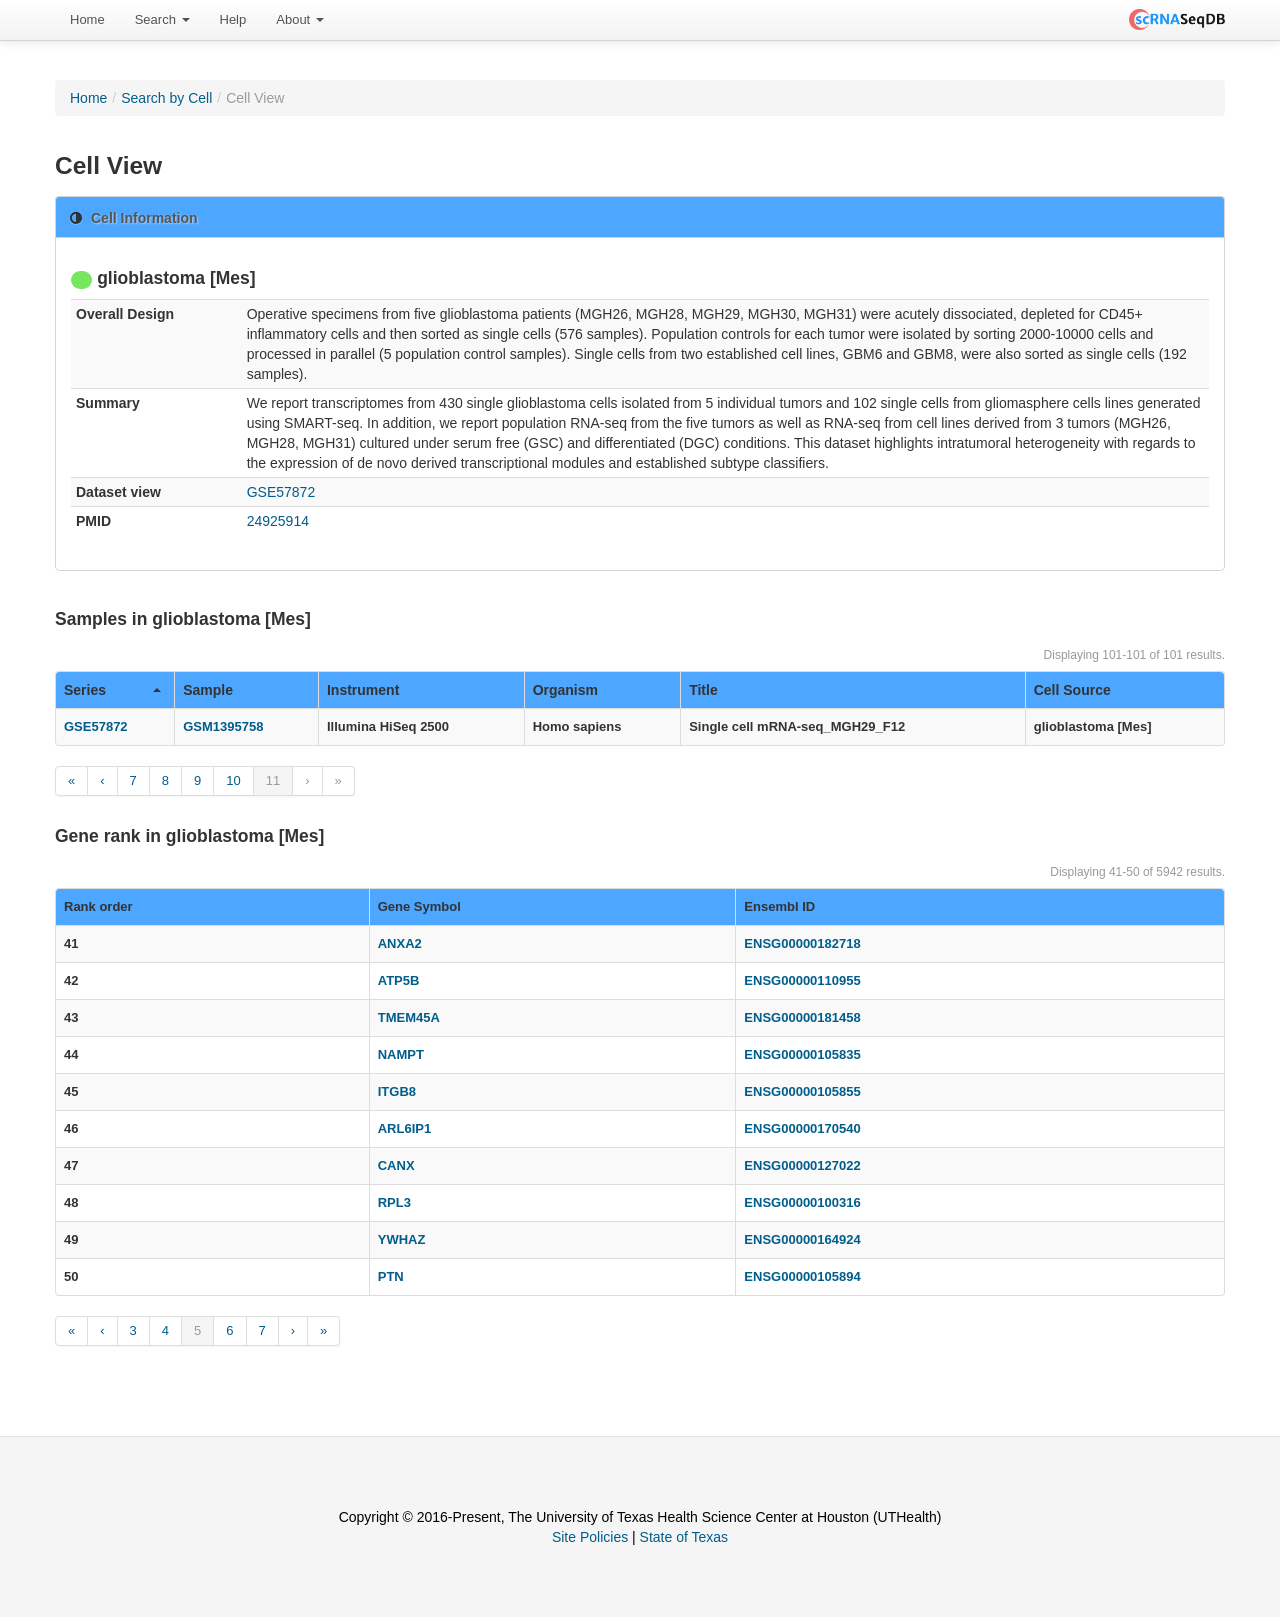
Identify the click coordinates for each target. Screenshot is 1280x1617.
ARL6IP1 (404, 1128)
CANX (396, 1165)
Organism (565, 690)
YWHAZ (402, 1239)
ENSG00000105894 (802, 1276)
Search (162, 19)
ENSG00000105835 (802, 1054)
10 (233, 780)
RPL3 (394, 1202)
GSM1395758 (223, 726)
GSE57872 (281, 492)
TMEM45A (409, 1017)
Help (233, 19)
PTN (391, 1276)
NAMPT (401, 1054)
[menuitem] (87, 20)
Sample (208, 690)
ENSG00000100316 (802, 1202)
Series (112, 690)
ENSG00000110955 (802, 980)
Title (703, 690)
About (300, 19)
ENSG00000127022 (802, 1165)
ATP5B (399, 980)
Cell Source (1072, 690)
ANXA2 (400, 943)
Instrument (363, 690)
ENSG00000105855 (802, 1091)
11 (273, 780)
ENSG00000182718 (802, 943)
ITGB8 (397, 1091)
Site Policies (590, 1537)
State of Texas (684, 1537)
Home (87, 19)
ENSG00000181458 (802, 1017)
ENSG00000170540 (802, 1128)
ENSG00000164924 (802, 1239)
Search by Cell (166, 98)
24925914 (278, 521)
